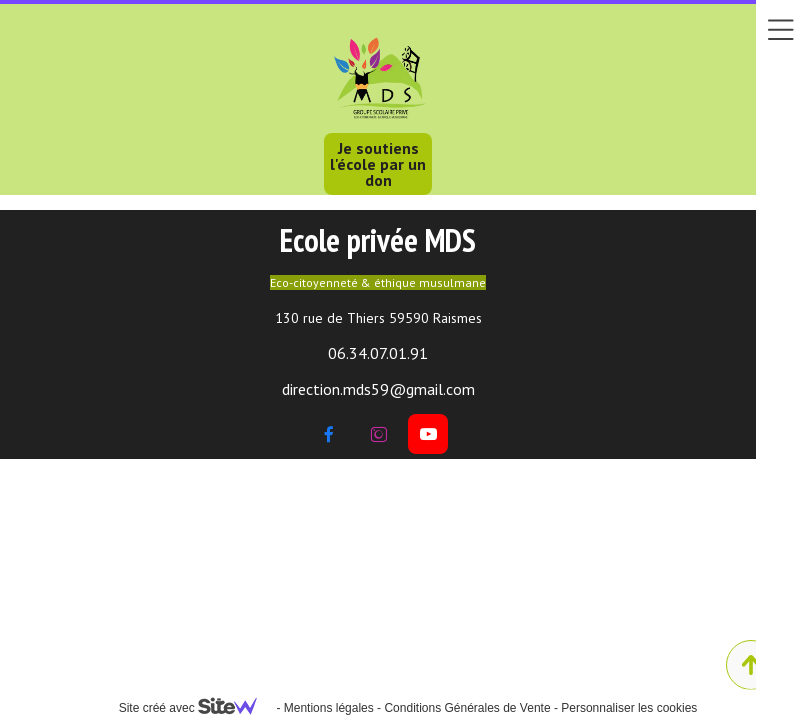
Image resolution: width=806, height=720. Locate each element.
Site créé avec (196, 708)
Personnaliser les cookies (629, 708)
